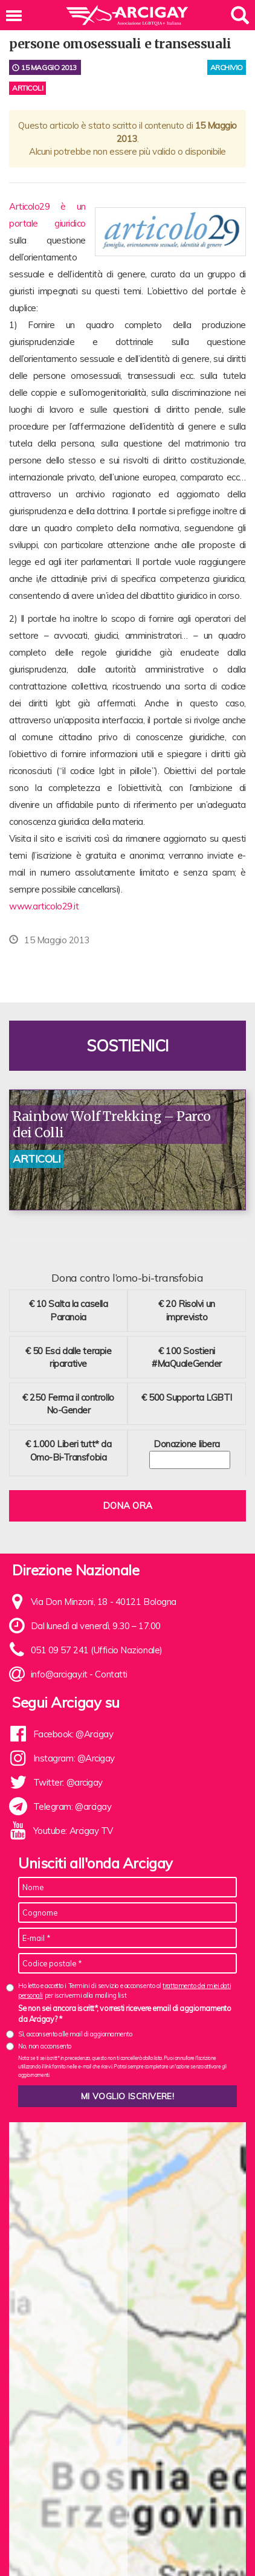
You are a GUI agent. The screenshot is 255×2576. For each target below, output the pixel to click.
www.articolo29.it (44, 906)
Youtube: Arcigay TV (73, 1830)
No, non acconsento (44, 2046)
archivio (226, 67)
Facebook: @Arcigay (73, 1734)
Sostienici (127, 1046)
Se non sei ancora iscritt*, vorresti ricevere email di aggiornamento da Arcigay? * (124, 2013)
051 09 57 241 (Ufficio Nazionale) (97, 1650)
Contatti (111, 1674)
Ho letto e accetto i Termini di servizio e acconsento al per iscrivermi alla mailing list (124, 1990)
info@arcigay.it (59, 1674)
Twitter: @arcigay (68, 1782)
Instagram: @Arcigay (74, 1758)
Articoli (27, 87)
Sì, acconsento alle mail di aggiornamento (75, 2034)
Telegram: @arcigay (72, 1806)
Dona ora (127, 1505)
